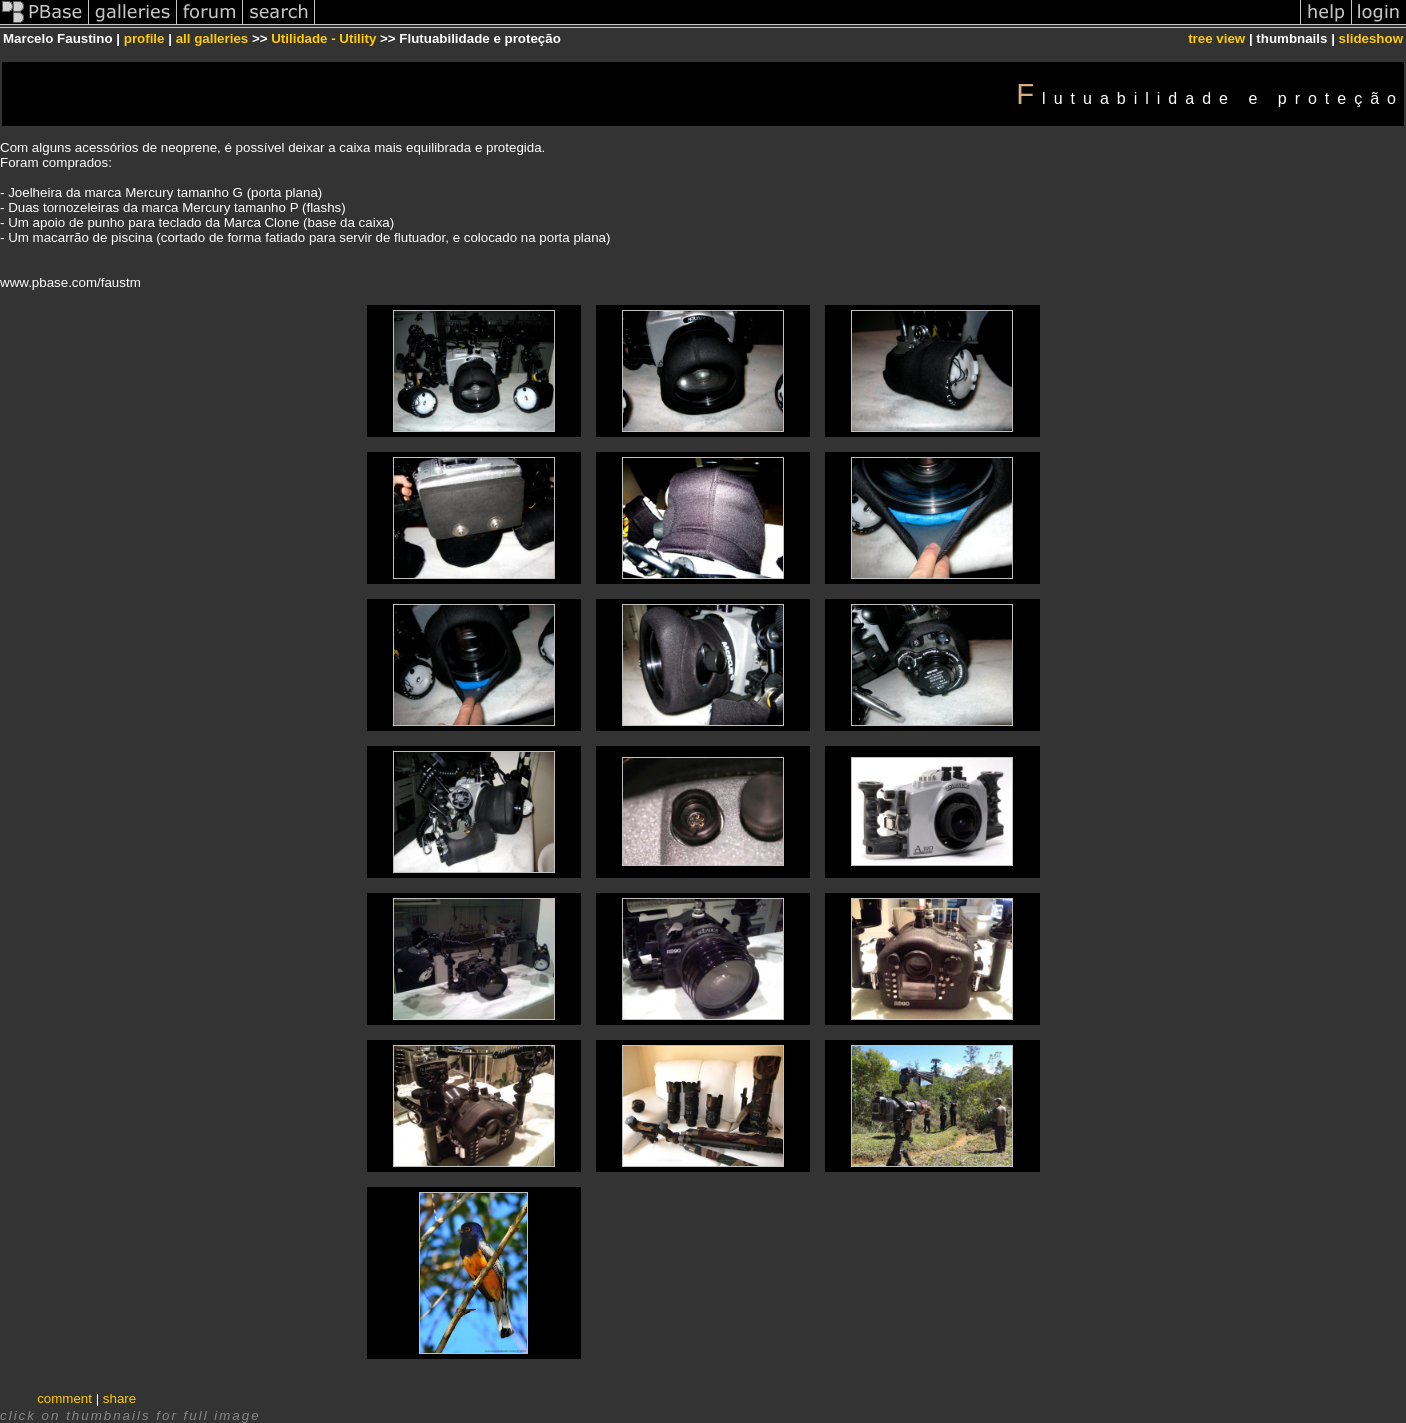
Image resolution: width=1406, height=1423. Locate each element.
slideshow (1371, 38)
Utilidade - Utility (323, 38)
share (119, 1398)
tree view (1216, 38)
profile (144, 38)
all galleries (212, 38)
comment (64, 1398)
